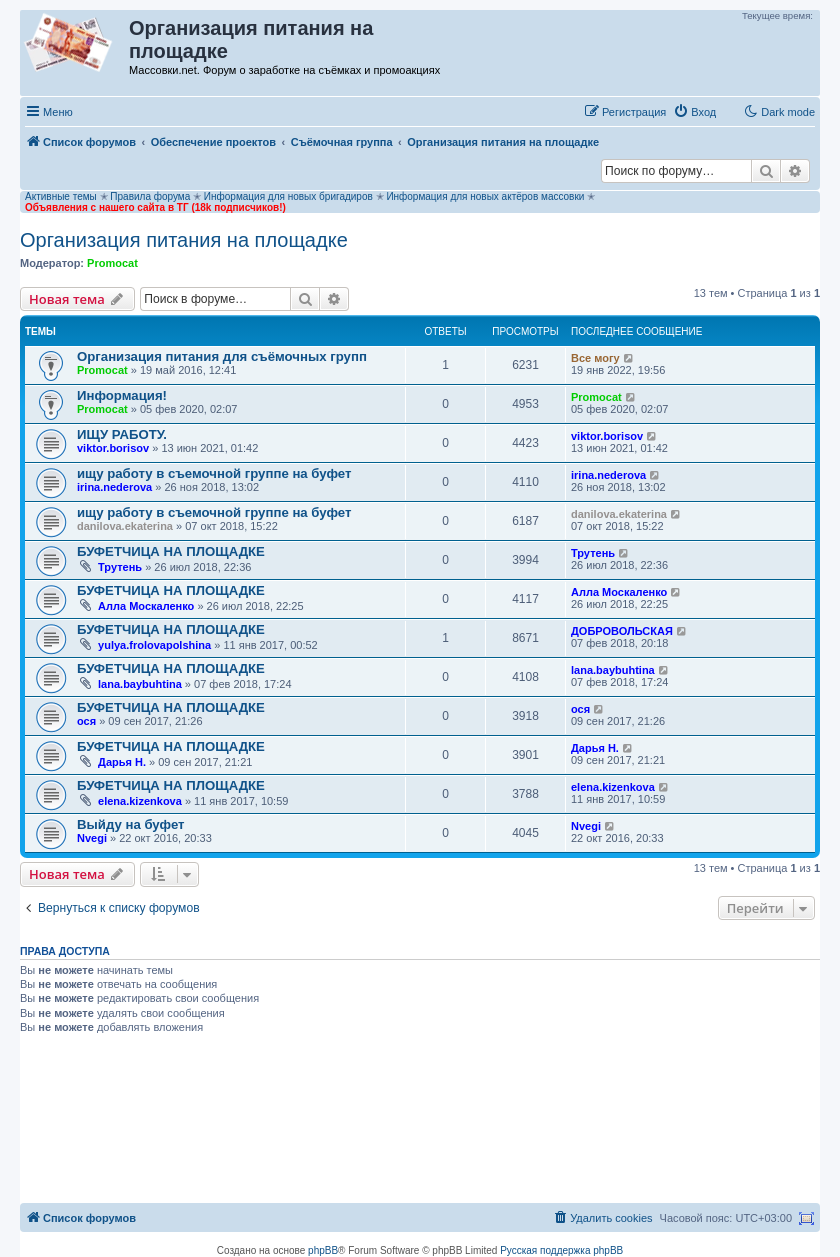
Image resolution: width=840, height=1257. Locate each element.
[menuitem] (694, 112)
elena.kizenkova (140, 801)
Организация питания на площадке (184, 240)
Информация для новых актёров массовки (485, 196)
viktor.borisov (113, 448)
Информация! (122, 395)
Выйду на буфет (131, 824)
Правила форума (150, 196)
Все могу (595, 358)
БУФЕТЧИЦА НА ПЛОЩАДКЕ (171, 551)
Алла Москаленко (146, 606)
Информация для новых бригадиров (288, 196)
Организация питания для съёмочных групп (222, 356)
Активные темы (61, 196)
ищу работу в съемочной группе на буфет (214, 473)
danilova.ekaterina (125, 526)
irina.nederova (114, 487)
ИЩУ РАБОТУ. (122, 434)
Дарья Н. (122, 762)
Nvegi (92, 838)
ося (86, 721)
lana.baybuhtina (140, 684)
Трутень (120, 567)
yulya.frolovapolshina (154, 645)
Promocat (112, 263)
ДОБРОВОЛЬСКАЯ (622, 631)
